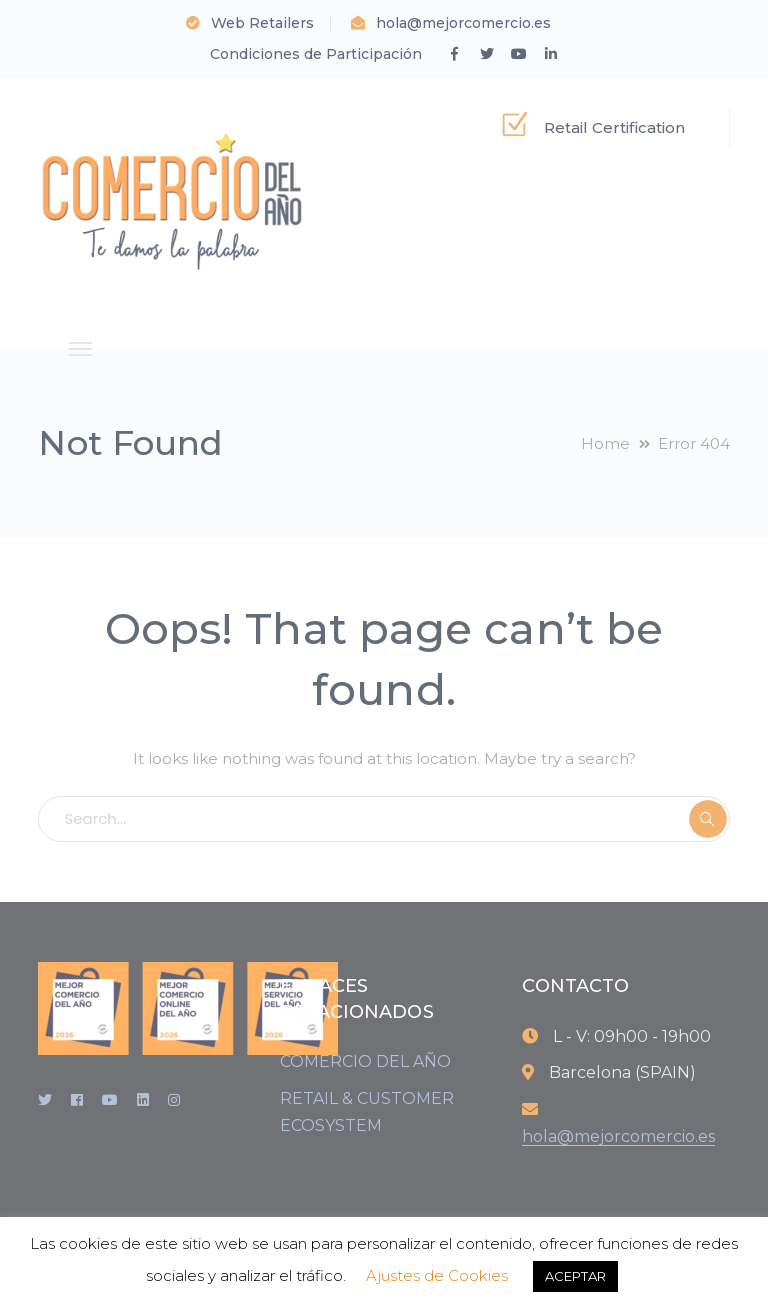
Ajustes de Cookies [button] (437, 1275)
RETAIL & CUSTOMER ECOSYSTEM (367, 1112)
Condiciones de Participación (316, 54)
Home (605, 443)
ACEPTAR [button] (575, 1276)
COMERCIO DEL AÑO (365, 1061)
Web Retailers (262, 23)
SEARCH (708, 819)
